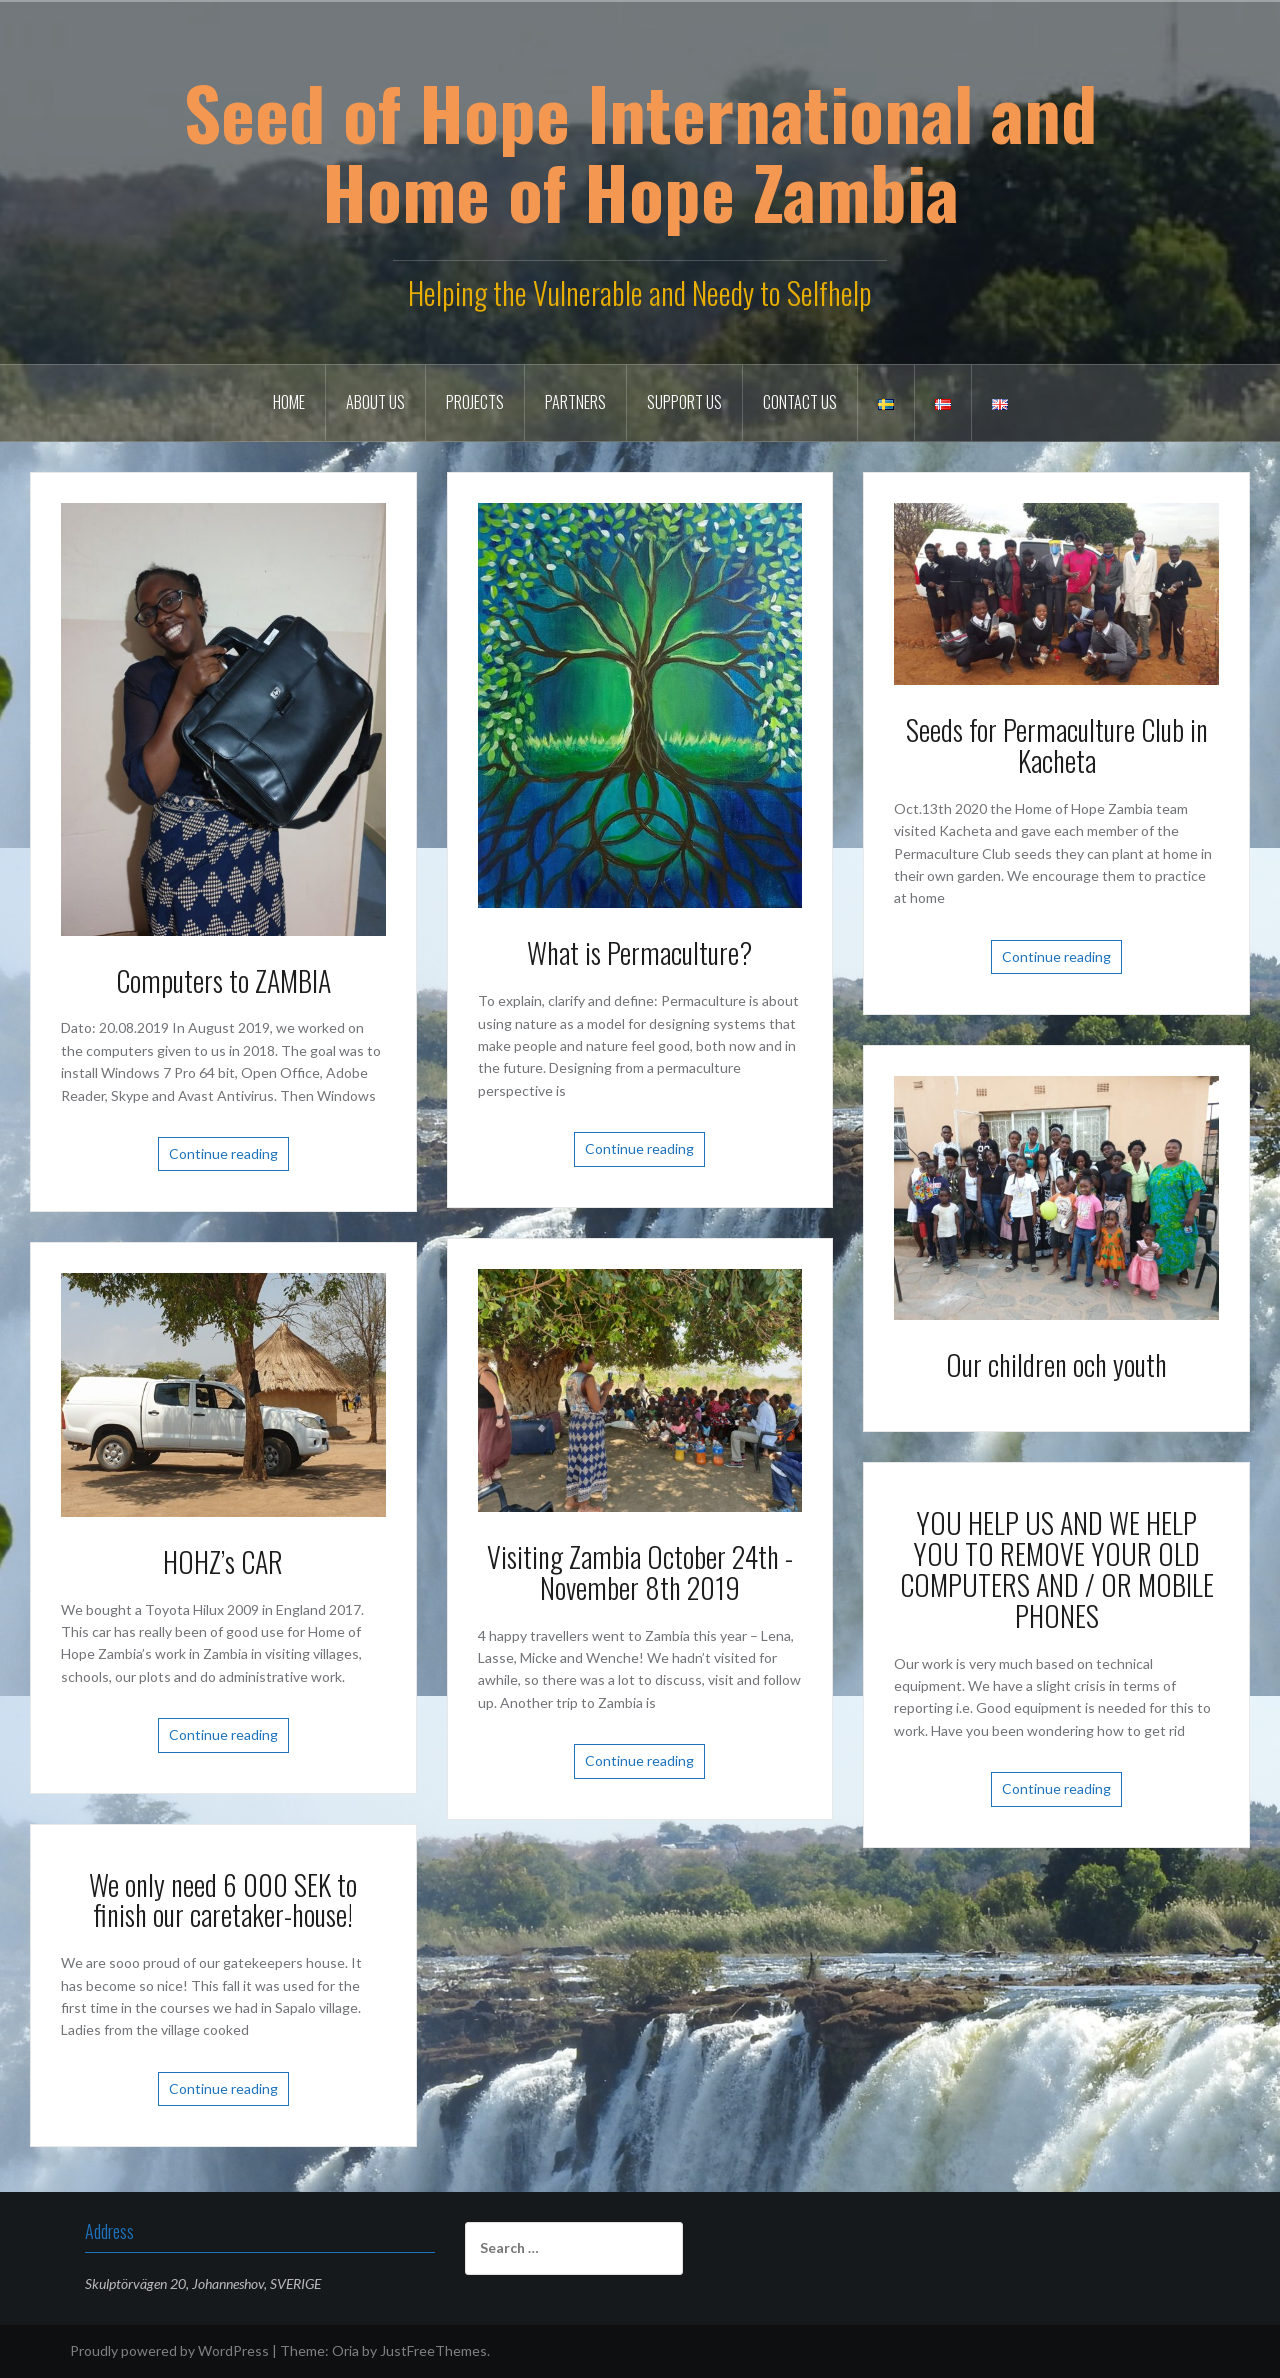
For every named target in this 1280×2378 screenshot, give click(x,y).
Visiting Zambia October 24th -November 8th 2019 (640, 1572)
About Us (375, 402)
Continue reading (223, 1153)
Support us (684, 402)
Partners (575, 402)
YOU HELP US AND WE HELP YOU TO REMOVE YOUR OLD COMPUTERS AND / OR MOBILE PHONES (1057, 1568)
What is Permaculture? (639, 952)
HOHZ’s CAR (223, 1561)
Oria (345, 2350)
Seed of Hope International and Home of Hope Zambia (640, 151)
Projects (475, 402)
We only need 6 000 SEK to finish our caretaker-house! (223, 1900)
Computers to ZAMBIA (223, 980)
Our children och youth (1056, 1364)
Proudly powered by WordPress (169, 2350)
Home (289, 402)
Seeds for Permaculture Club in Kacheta (1057, 745)
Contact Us (800, 402)
